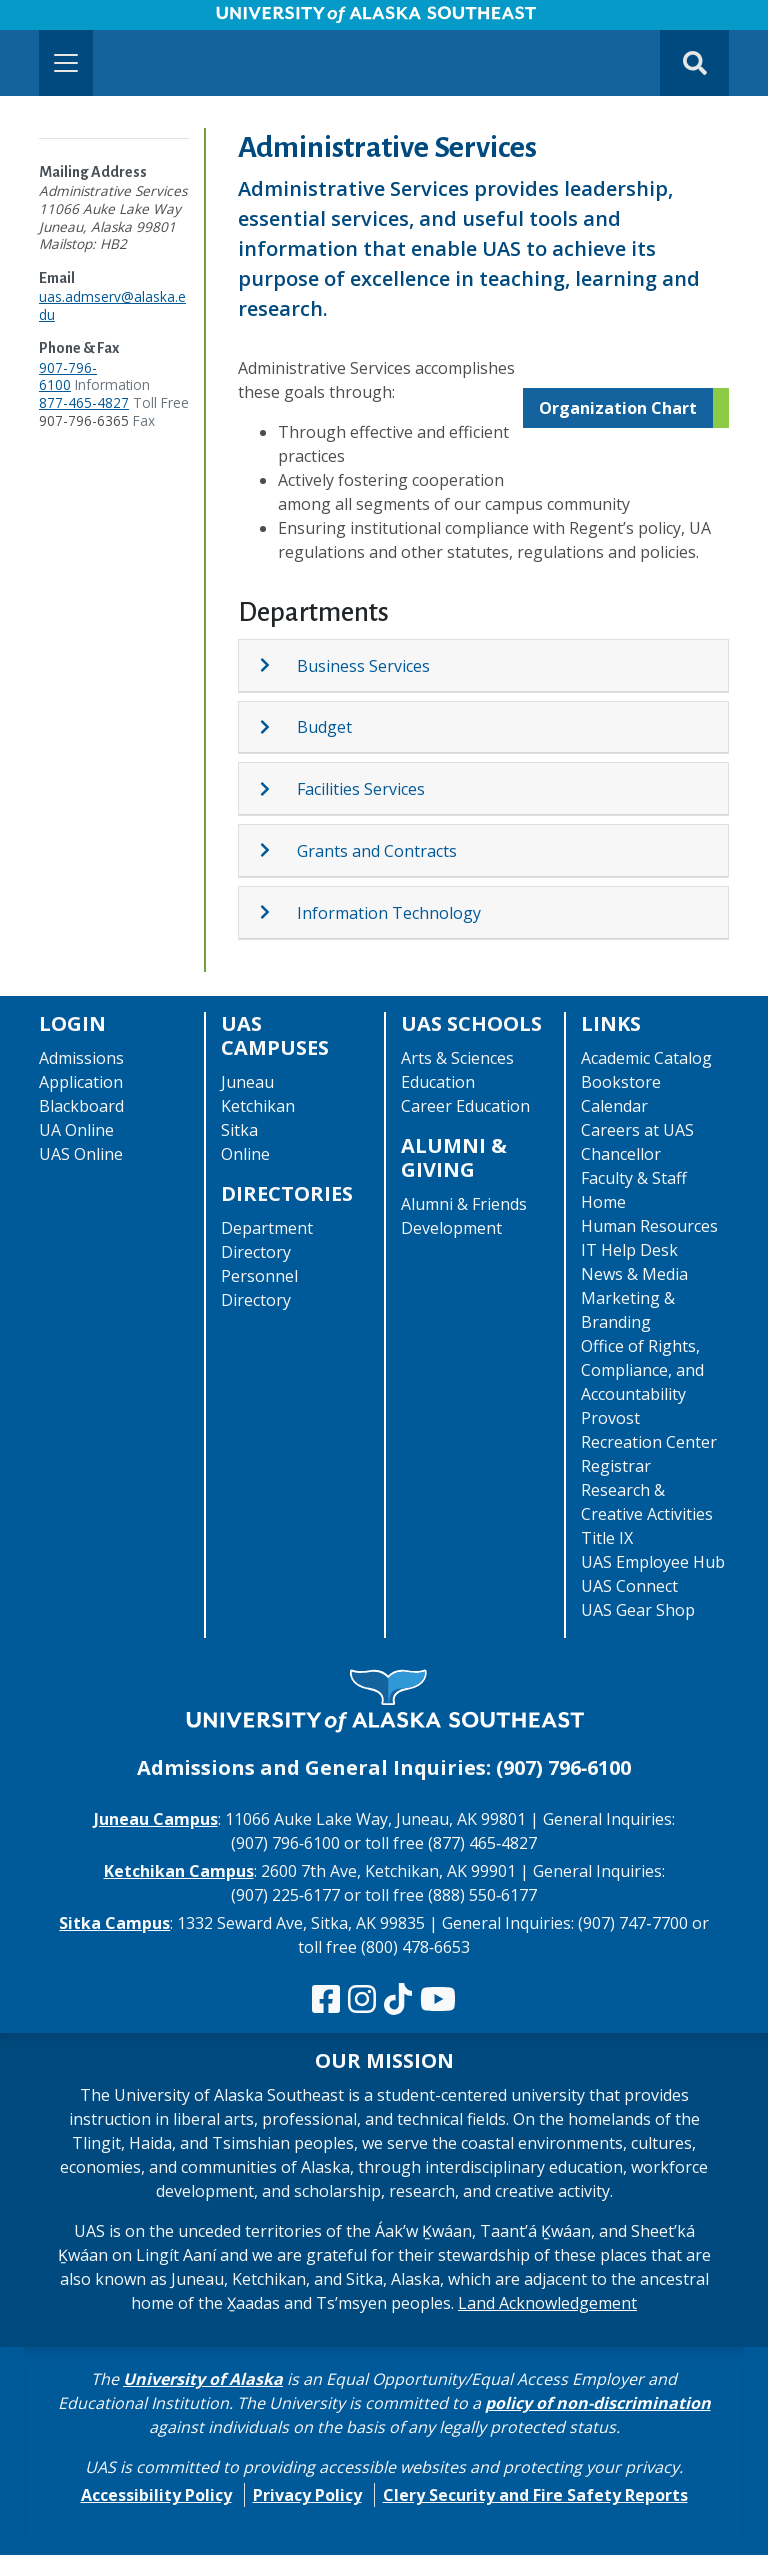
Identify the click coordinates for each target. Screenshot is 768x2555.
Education (438, 1082)
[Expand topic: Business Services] (277, 665)
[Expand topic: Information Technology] (277, 912)
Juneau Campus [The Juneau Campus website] (156, 1819)
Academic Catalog (646, 1058)
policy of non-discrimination (598, 2403)
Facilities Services (361, 789)
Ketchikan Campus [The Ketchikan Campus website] (179, 1871)
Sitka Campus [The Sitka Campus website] (114, 1923)
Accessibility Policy (156, 2495)
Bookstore (621, 1082)
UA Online (76, 1130)
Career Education (465, 1106)
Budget (324, 727)
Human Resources (649, 1226)
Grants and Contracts (377, 851)
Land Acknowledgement (547, 2303)
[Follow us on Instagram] (362, 2000)
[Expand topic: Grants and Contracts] (277, 850)
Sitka (239, 1130)
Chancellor (621, 1154)
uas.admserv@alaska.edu (112, 305)
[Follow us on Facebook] (326, 2000)
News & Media (634, 1274)
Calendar (614, 1106)
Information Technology (389, 913)
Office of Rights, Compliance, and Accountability (642, 1370)
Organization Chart (618, 408)
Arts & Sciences (457, 1058)
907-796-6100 (68, 376)
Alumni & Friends (464, 1204)
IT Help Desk (629, 1250)
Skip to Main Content (93, 20)
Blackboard (81, 1106)
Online (245, 1154)
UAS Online (81, 1154)
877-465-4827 (84, 402)
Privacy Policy (307, 2495)
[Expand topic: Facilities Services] (277, 789)
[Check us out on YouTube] (438, 2000)
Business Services (363, 666)
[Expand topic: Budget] (277, 727)
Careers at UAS (637, 1130)
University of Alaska (203, 2379)
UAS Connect (629, 1586)
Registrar (616, 1466)
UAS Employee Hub (653, 1562)
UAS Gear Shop (638, 1610)
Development (451, 1228)
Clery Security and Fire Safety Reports (535, 2495)
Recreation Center (649, 1442)
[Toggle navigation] (66, 63)
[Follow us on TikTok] (398, 2000)
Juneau (247, 1082)
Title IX (607, 1538)
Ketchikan (258, 1106)
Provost (610, 1418)
